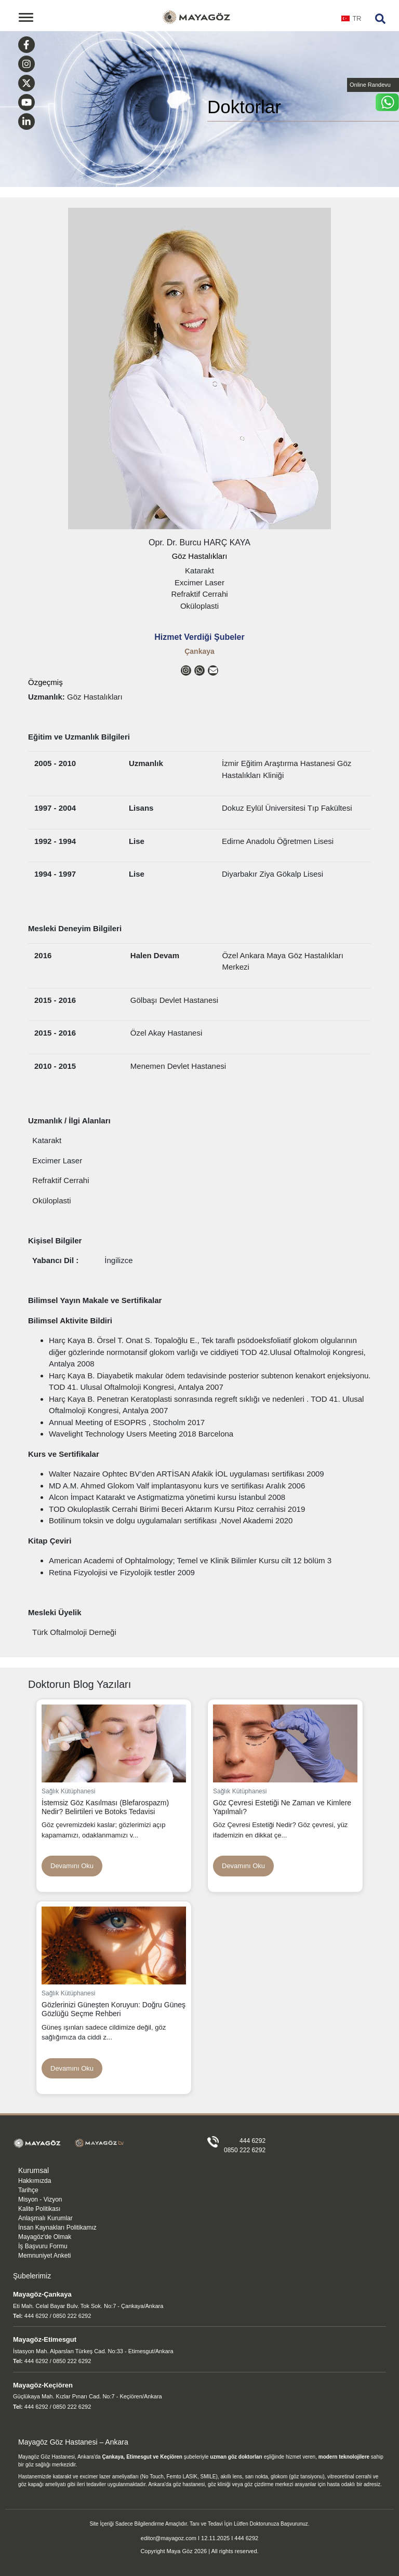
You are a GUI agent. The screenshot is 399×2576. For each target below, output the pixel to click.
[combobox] (351, 22)
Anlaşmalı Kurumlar (45, 2218)
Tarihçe (28, 2190)
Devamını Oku (72, 1866)
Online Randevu (370, 85)
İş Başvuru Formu (43, 2246)
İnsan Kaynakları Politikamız (57, 2227)
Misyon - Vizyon (40, 2199)
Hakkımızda (34, 2180)
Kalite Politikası (39, 2208)
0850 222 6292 (244, 2150)
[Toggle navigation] (26, 17)
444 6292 (252, 2140)
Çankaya (199, 651)
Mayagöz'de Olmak (44, 2236)
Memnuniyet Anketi (44, 2255)
